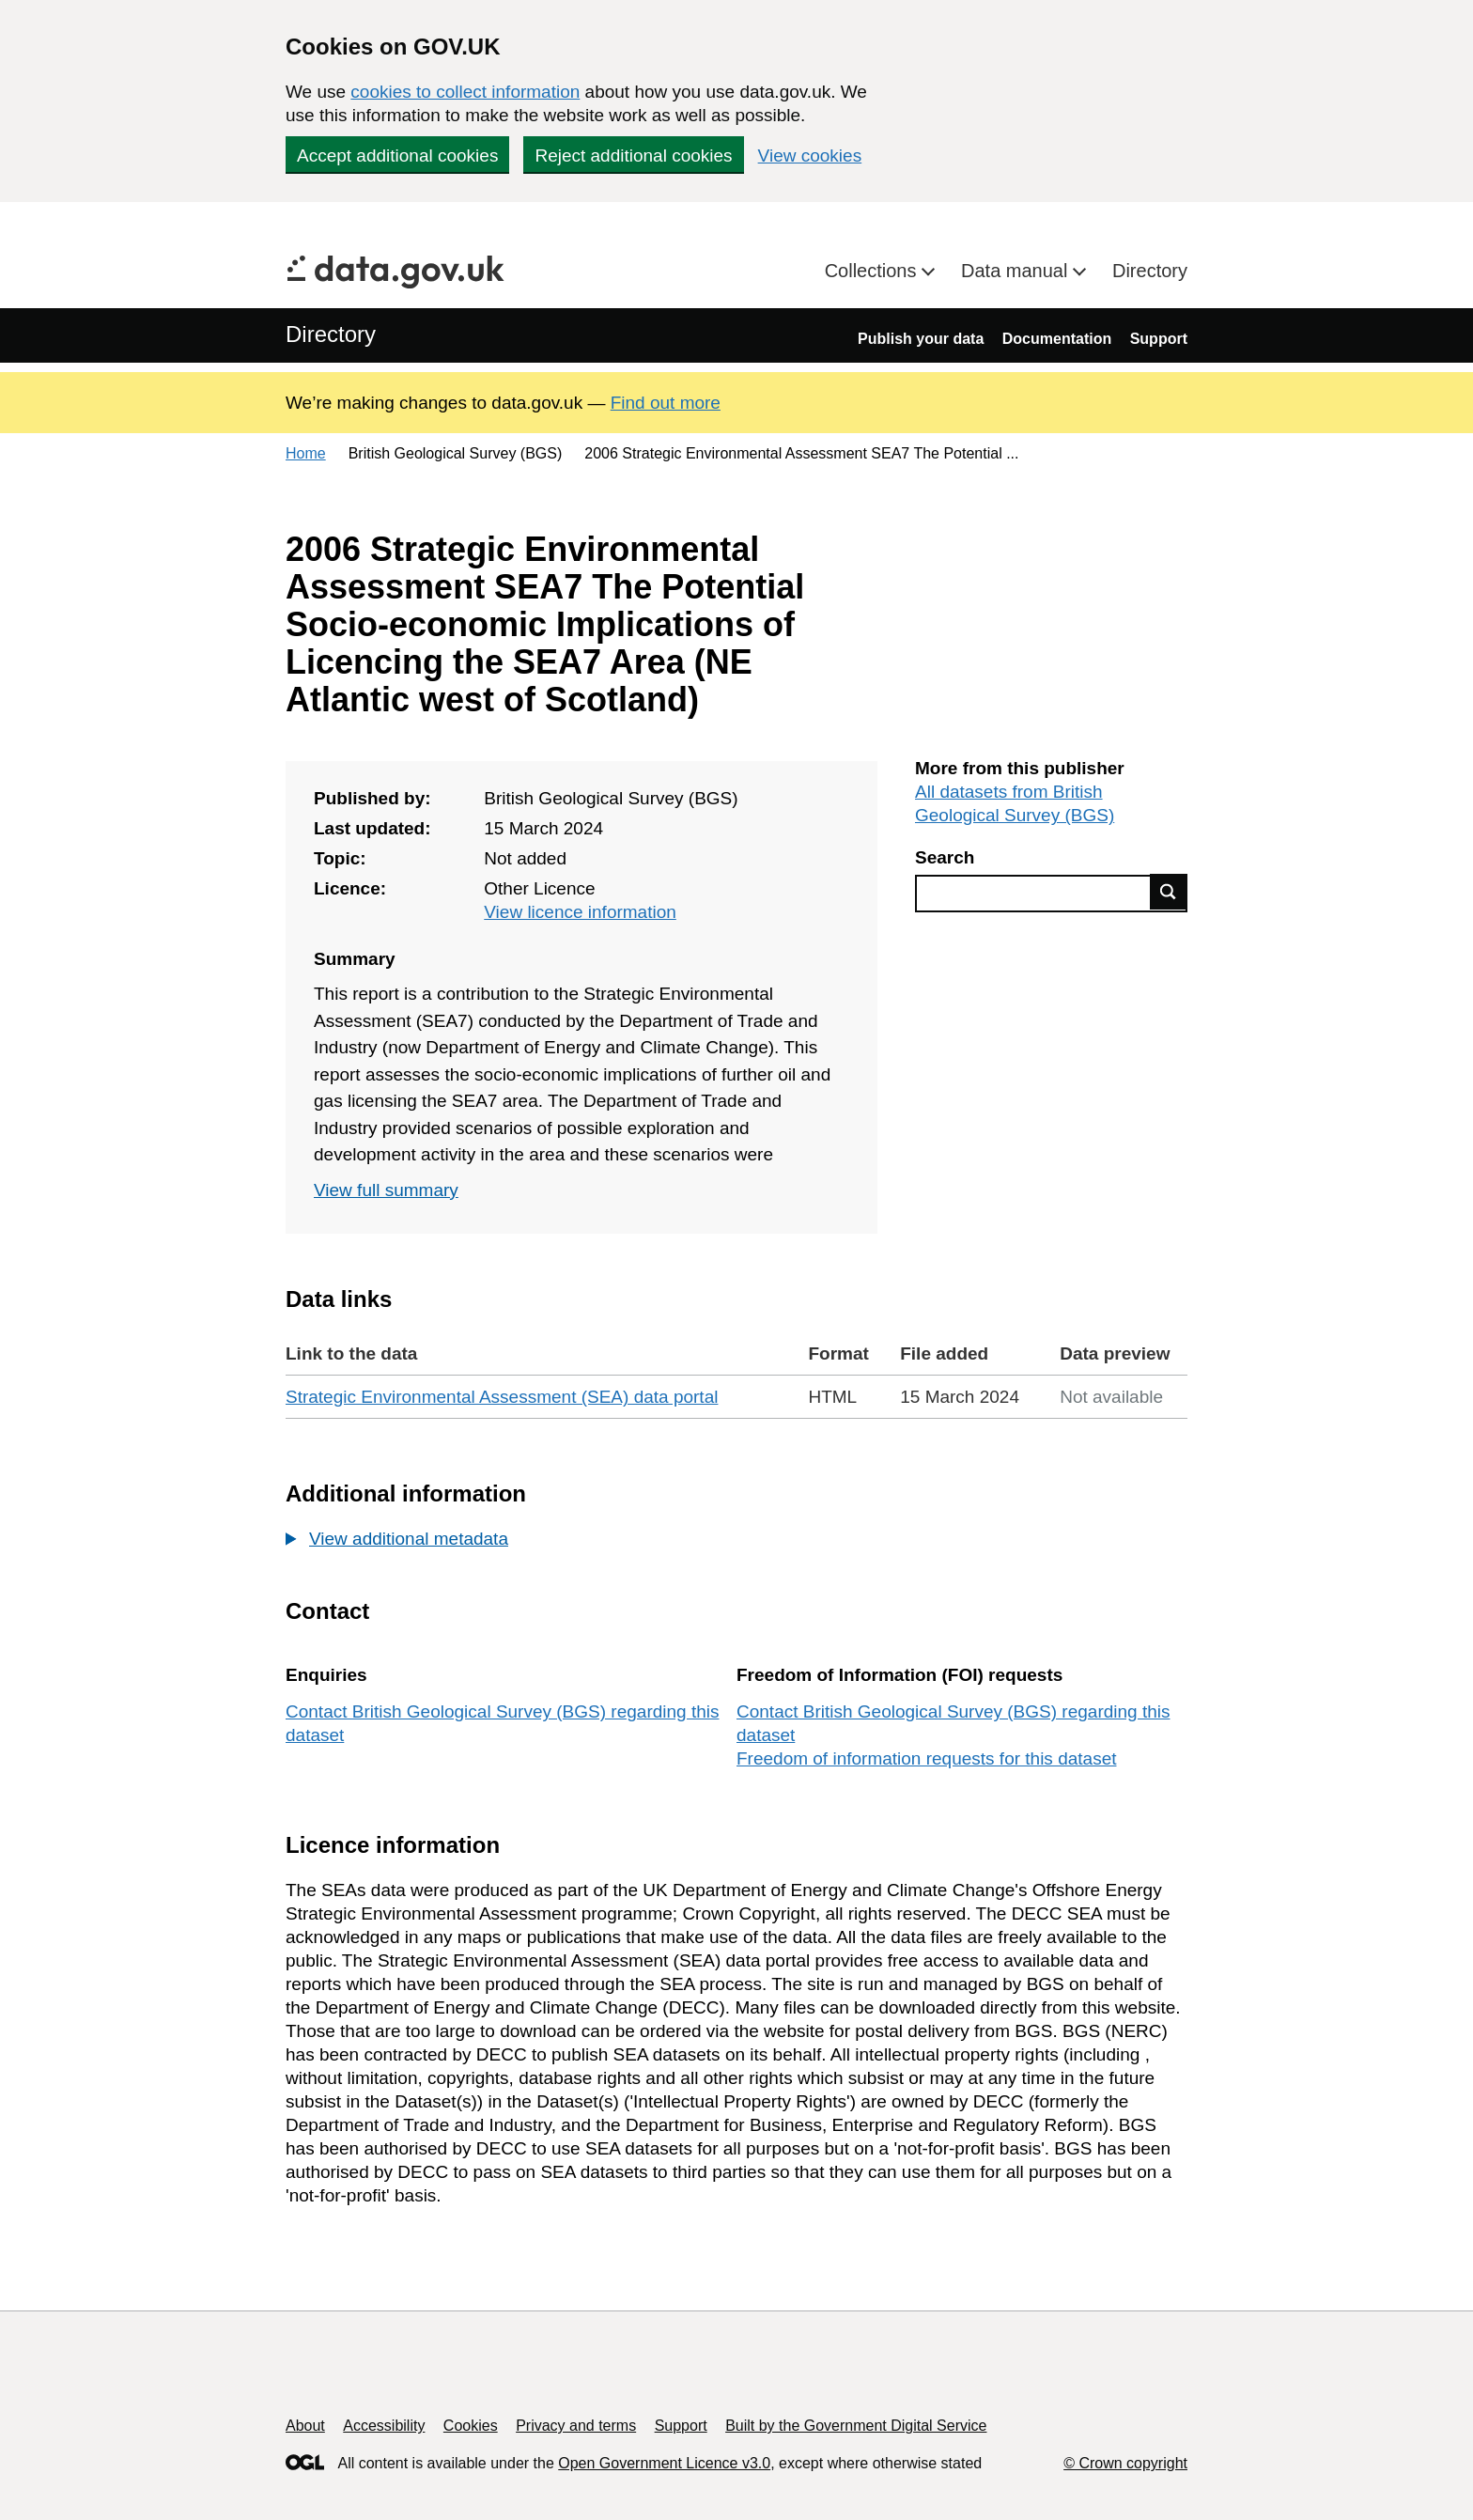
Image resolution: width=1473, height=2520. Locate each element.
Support (1158, 339)
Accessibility (384, 2426)
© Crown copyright (1125, 2463)
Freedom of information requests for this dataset (926, 1758)
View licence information (580, 912)
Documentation (1056, 339)
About (305, 2426)
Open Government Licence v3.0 (664, 2463)
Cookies (470, 2426)
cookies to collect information (465, 91)
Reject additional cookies (633, 155)
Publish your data (921, 339)
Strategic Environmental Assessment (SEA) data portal (502, 1397)
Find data (1168, 892)
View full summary (386, 1190)
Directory (1149, 270)
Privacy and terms (576, 2426)
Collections (873, 270)
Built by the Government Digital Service (855, 2426)
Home (306, 453)
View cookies (810, 155)
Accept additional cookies (397, 155)
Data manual (1017, 270)
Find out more (666, 402)
